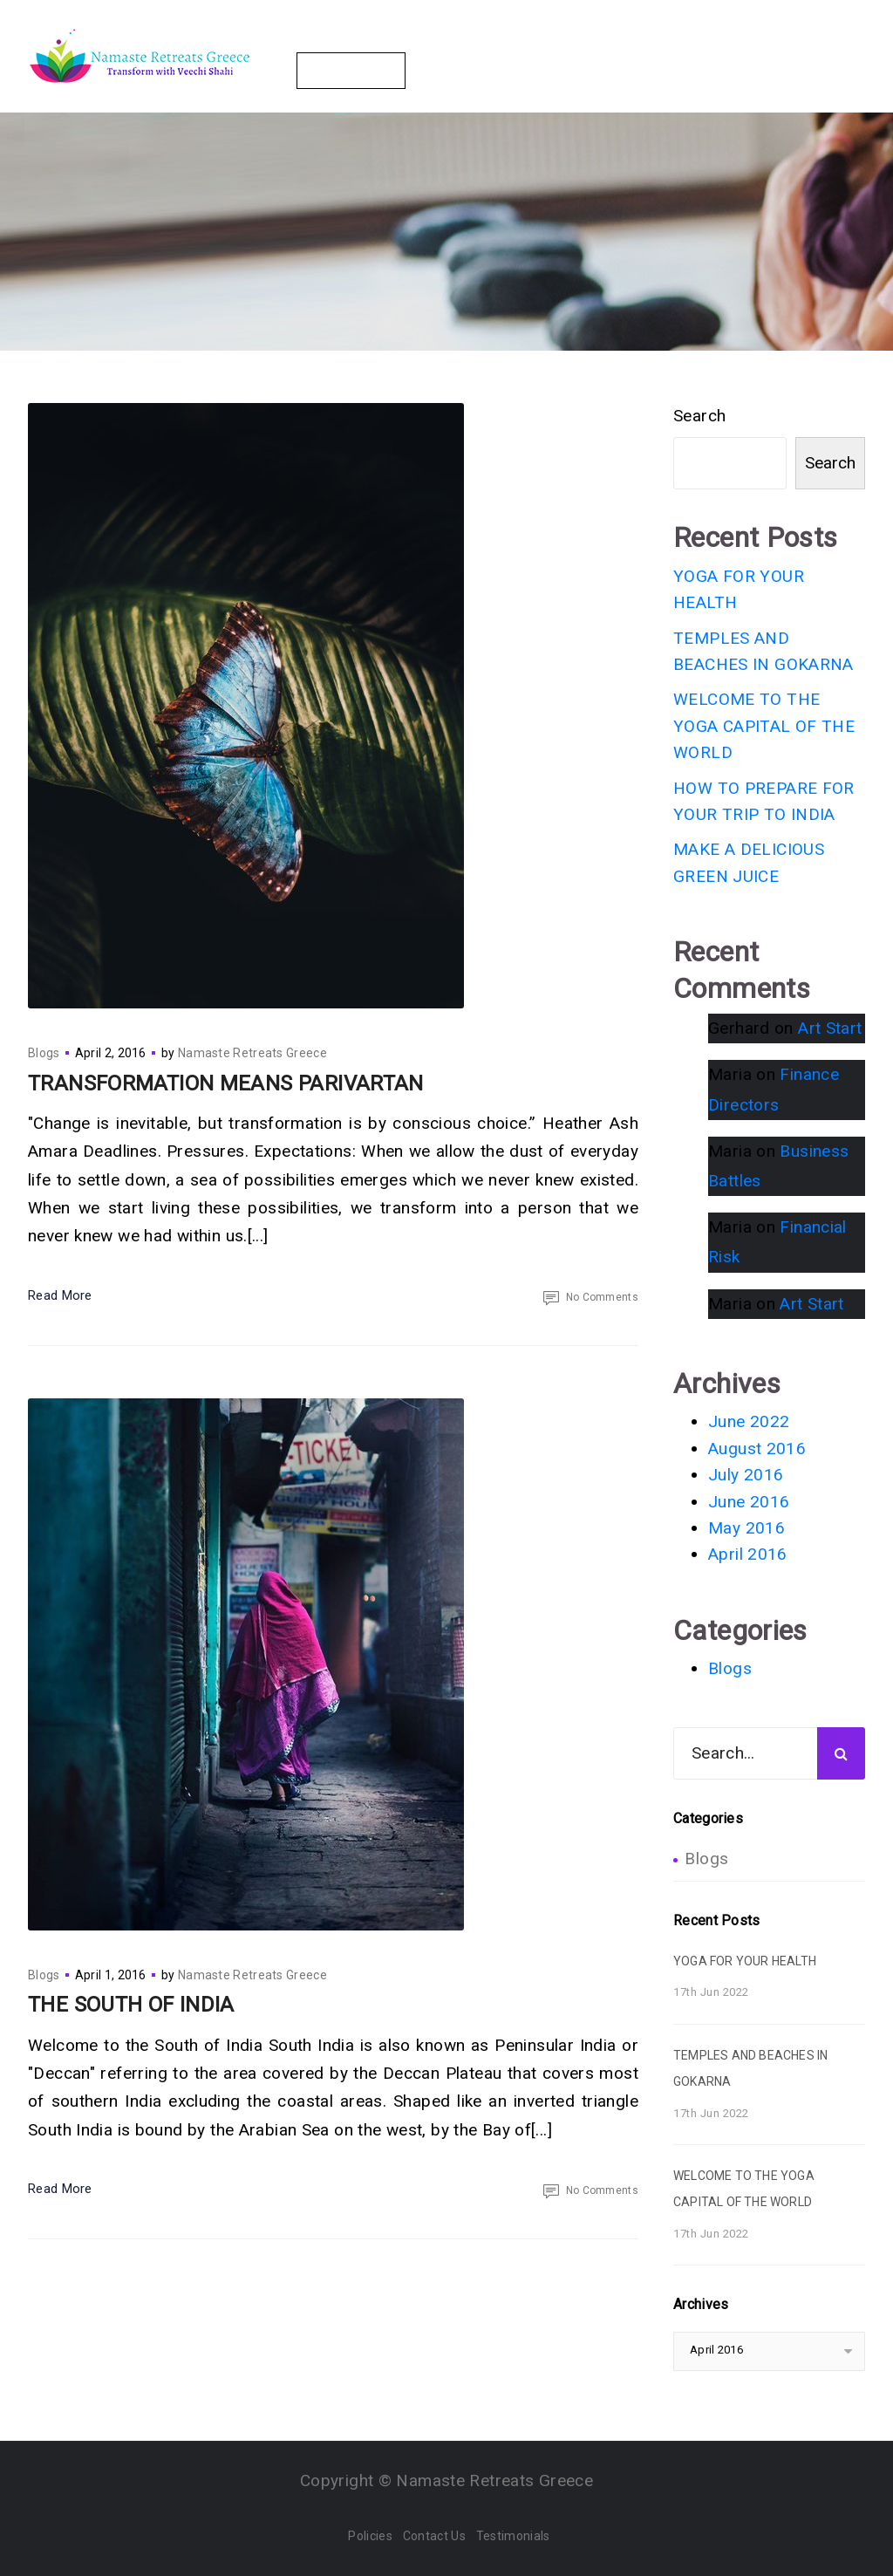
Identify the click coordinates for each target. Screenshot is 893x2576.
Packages (446, 43)
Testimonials (513, 2536)
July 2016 (745, 1475)
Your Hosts (548, 43)
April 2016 (747, 1554)
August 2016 (757, 1448)
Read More (60, 1295)
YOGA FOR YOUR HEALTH (744, 1961)
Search (699, 416)
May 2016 (746, 1528)
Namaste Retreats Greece (252, 1053)
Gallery (642, 43)
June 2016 (748, 1502)
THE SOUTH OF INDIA (131, 2004)
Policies (370, 2536)
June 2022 (748, 1421)
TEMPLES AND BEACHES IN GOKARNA (750, 2068)
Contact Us (351, 71)
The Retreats (338, 43)
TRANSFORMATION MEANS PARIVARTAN (226, 1083)
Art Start (830, 1028)
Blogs (717, 43)
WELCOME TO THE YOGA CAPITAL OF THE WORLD (764, 725)
